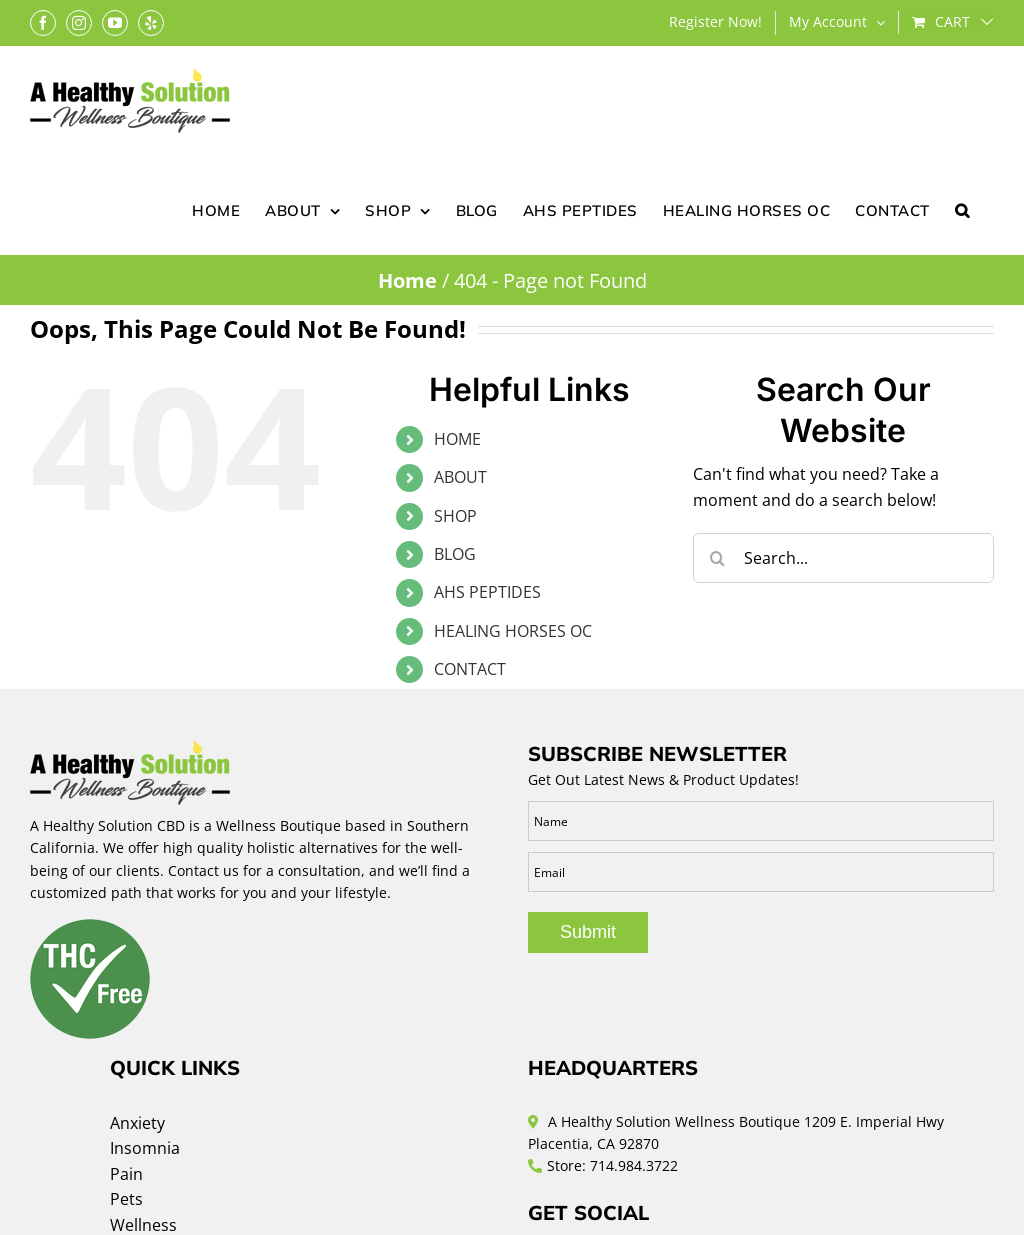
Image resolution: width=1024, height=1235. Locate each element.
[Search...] (843, 558)
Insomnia (145, 1148)
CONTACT (470, 669)
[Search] (718, 558)
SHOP (455, 516)
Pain (126, 1174)
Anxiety (137, 1123)
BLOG (455, 554)
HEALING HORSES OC (513, 631)
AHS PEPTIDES (487, 592)
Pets (126, 1199)
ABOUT (460, 477)
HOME (457, 439)
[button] (962, 209)
